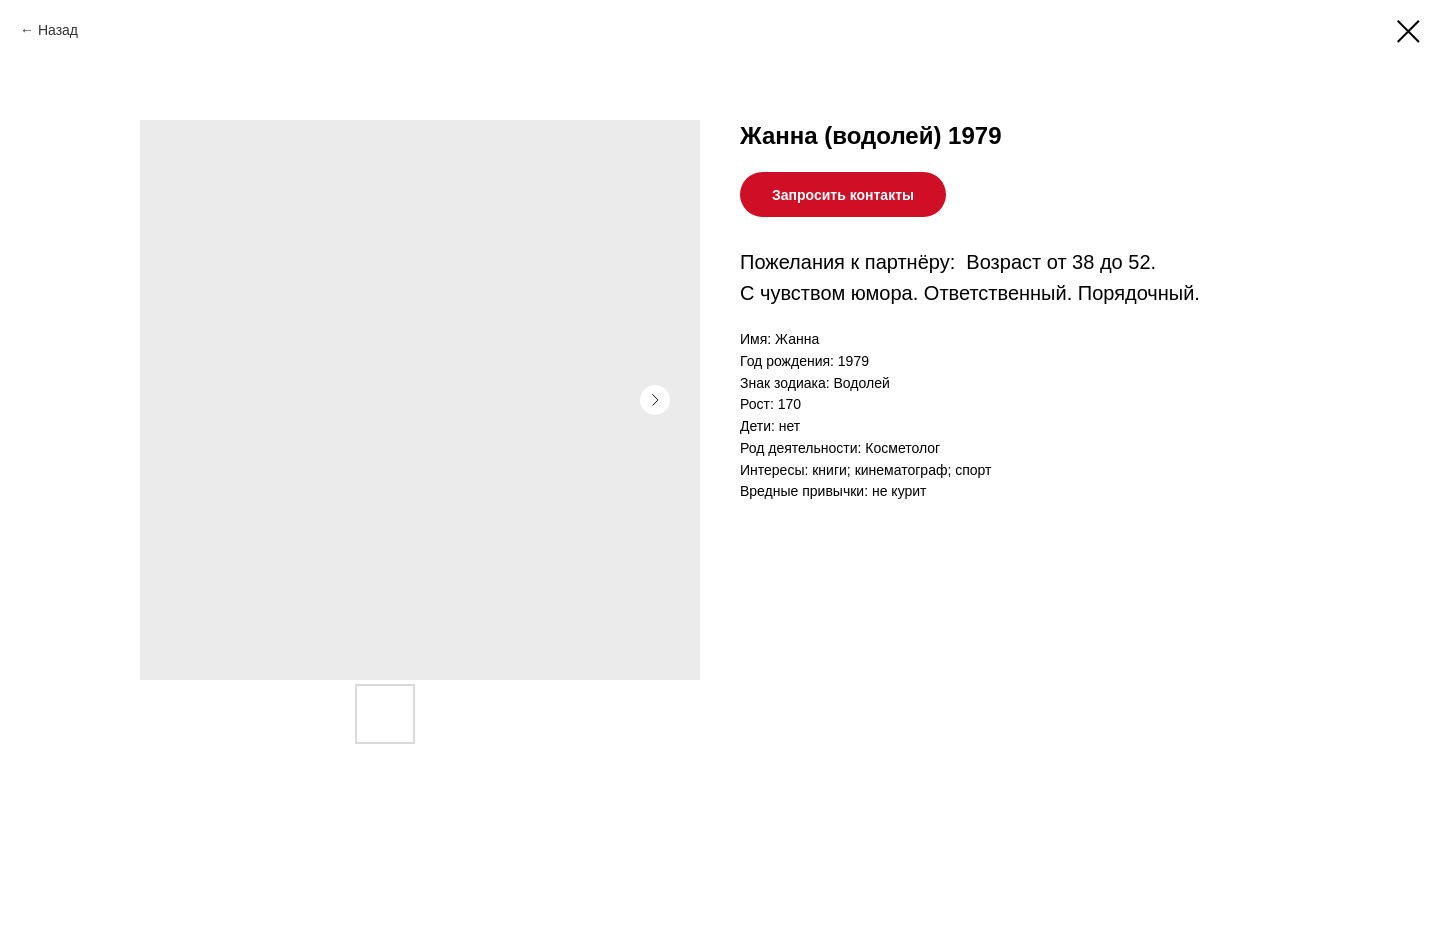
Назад (58, 30)
